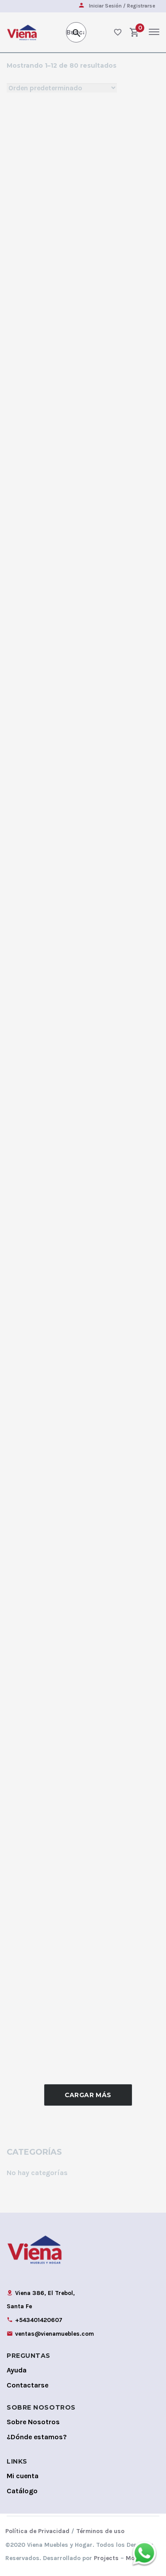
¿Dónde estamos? (37, 2437)
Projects (106, 2558)
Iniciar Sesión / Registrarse (122, 6)
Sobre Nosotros (33, 2422)
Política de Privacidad (37, 2531)
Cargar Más (88, 2095)
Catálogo (22, 2491)
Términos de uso (100, 2531)
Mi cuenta (23, 2476)
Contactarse (27, 2385)
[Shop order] (62, 87)
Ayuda (17, 2370)
